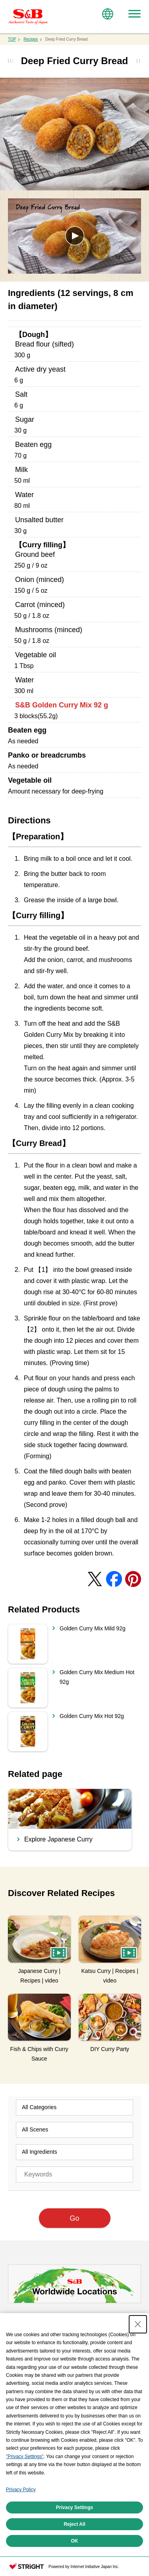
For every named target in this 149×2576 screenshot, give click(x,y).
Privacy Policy (21, 2489)
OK (74, 2541)
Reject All (74, 2524)
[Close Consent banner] (138, 2324)
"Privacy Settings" (25, 2456)
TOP (12, 39)
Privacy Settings (74, 2507)
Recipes (30, 39)
